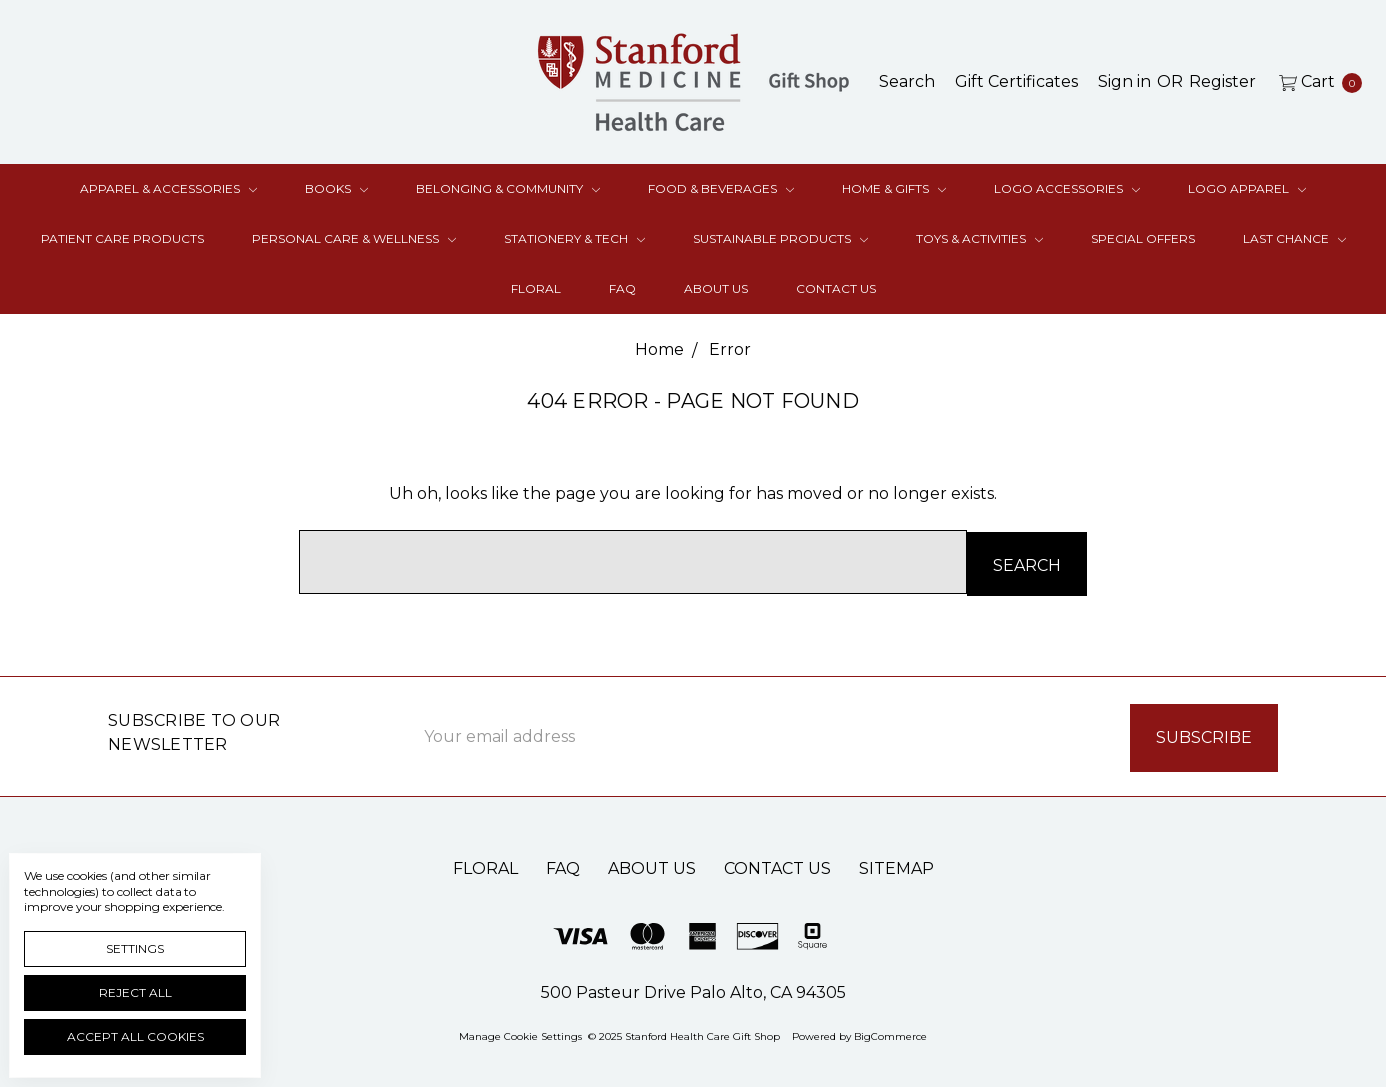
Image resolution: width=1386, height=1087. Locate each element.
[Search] (907, 82)
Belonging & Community (508, 188)
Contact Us (836, 288)
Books (336, 188)
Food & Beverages (721, 188)
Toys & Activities (979, 238)
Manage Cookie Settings (520, 1031)
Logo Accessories (1067, 188)
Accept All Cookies (135, 1036)
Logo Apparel (1247, 188)
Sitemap (896, 863)
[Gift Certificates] (1016, 82)
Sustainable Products (780, 238)
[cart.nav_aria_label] (1315, 82)
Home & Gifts (894, 188)
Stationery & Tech (574, 238)
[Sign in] (1124, 82)
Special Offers (1143, 238)
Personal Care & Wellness (354, 238)
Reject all (135, 992)
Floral (536, 288)
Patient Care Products (122, 238)
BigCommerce (890, 1031)
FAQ (622, 288)
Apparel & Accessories (168, 188)
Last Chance (1294, 238)
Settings (135, 948)
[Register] (1222, 82)
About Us (716, 288)
